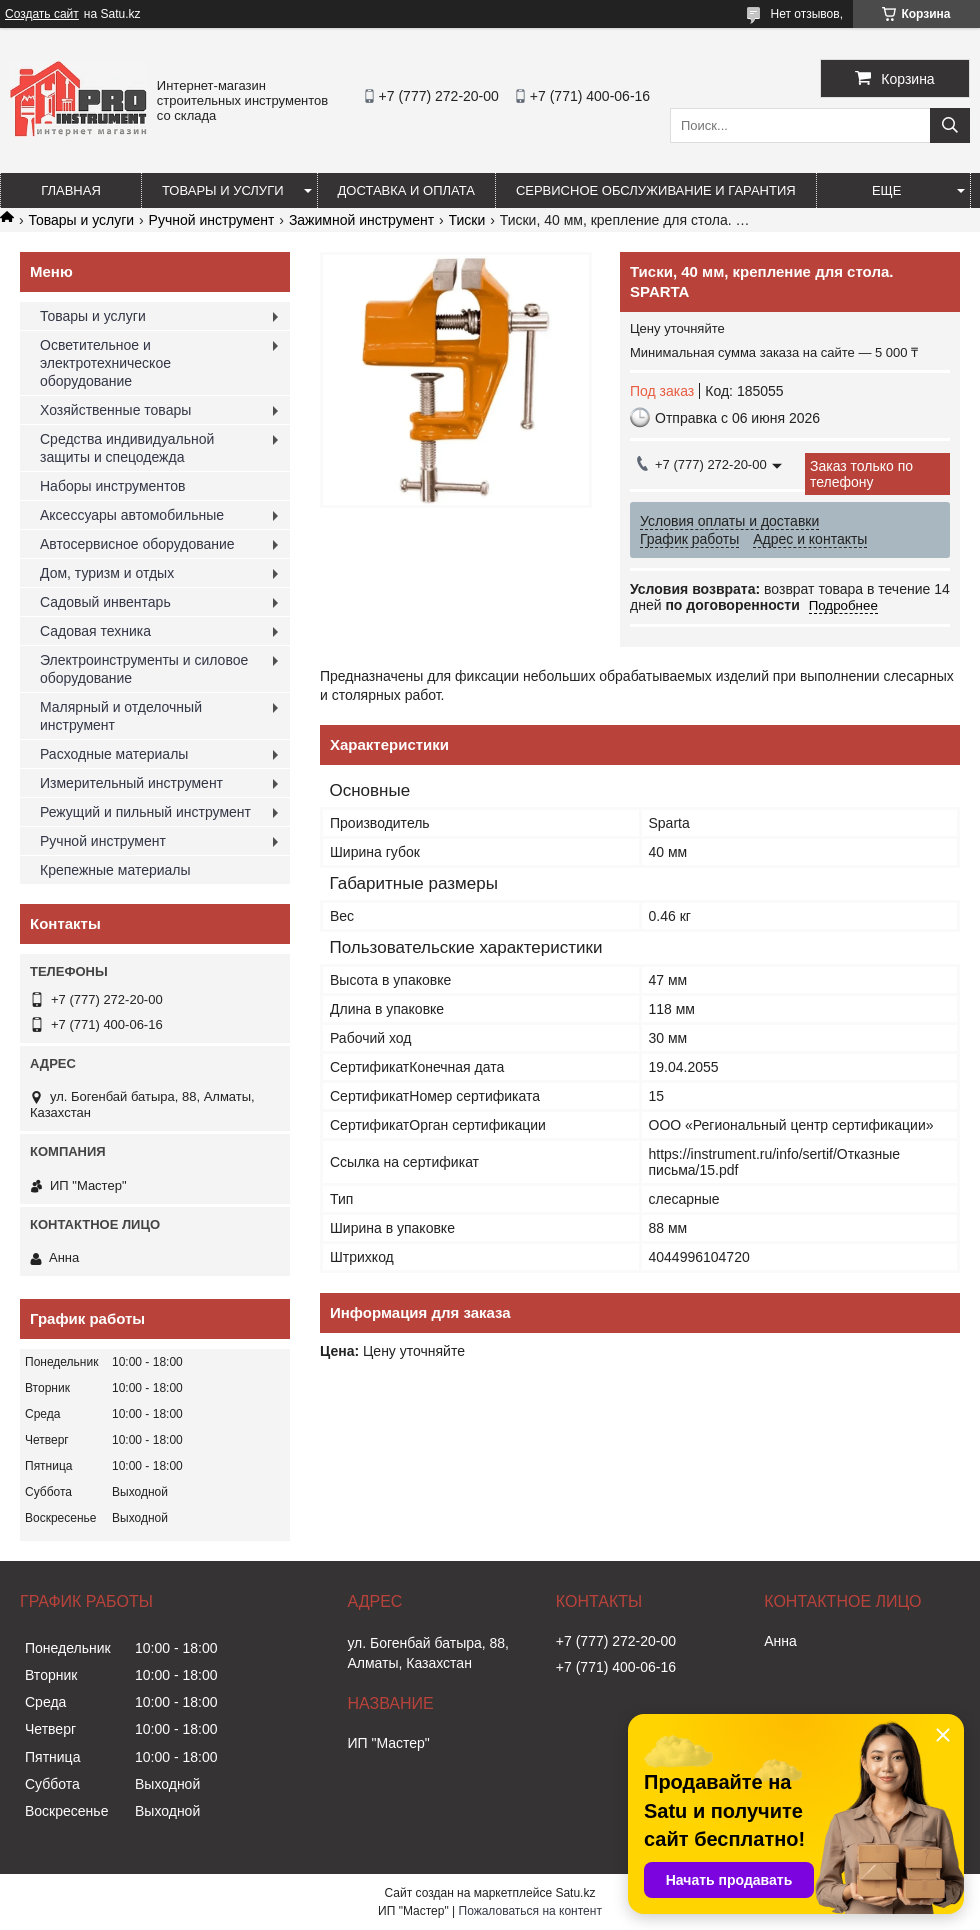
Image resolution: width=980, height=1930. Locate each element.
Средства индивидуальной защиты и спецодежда (127, 448)
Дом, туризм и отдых (107, 573)
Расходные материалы (114, 754)
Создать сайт (42, 14)
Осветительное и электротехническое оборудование (105, 363)
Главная (71, 190)
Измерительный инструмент (131, 783)
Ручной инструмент (212, 220)
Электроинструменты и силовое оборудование (144, 669)
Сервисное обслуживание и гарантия (656, 190)
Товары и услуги (223, 190)
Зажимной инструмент (361, 220)
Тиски (467, 220)
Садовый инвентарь (105, 602)
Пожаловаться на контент (530, 1911)
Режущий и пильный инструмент (145, 812)
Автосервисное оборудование (137, 544)
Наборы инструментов (113, 486)
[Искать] (950, 125)
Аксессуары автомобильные (132, 515)
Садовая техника (95, 631)
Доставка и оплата (406, 190)
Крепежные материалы (115, 870)
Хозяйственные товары (115, 410)
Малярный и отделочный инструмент (121, 716)
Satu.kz (575, 1893)
